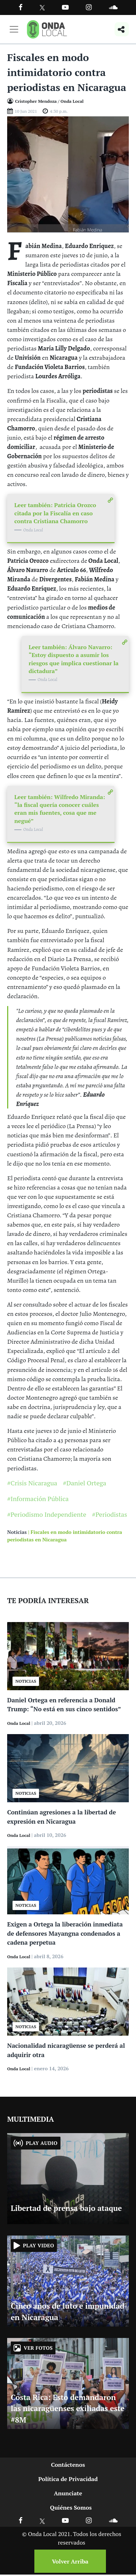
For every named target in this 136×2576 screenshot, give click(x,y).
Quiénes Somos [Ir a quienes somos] (71, 2507)
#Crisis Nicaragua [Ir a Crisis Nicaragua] (32, 1483)
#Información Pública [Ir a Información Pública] (38, 1498)
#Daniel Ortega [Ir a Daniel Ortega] (84, 1483)
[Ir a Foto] (68, 174)
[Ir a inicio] (47, 29)
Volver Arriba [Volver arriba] (70, 2561)
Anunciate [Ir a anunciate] (68, 2493)
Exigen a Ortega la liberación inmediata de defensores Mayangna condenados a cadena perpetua (65, 1933)
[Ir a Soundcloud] (113, 2520)
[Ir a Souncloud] (113, 6)
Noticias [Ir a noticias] (17, 1532)
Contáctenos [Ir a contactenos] (68, 2465)
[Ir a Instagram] (89, 6)
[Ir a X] (42, 2520)
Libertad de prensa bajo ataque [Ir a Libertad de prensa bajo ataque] (66, 2208)
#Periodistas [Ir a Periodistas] (109, 1514)
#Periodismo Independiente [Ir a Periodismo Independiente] (46, 1514)
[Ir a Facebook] (21, 2520)
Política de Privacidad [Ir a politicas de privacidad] (68, 2479)
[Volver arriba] (68, 2561)
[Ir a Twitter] (42, 7)
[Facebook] (21, 6)
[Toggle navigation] (14, 29)
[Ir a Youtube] (65, 6)
